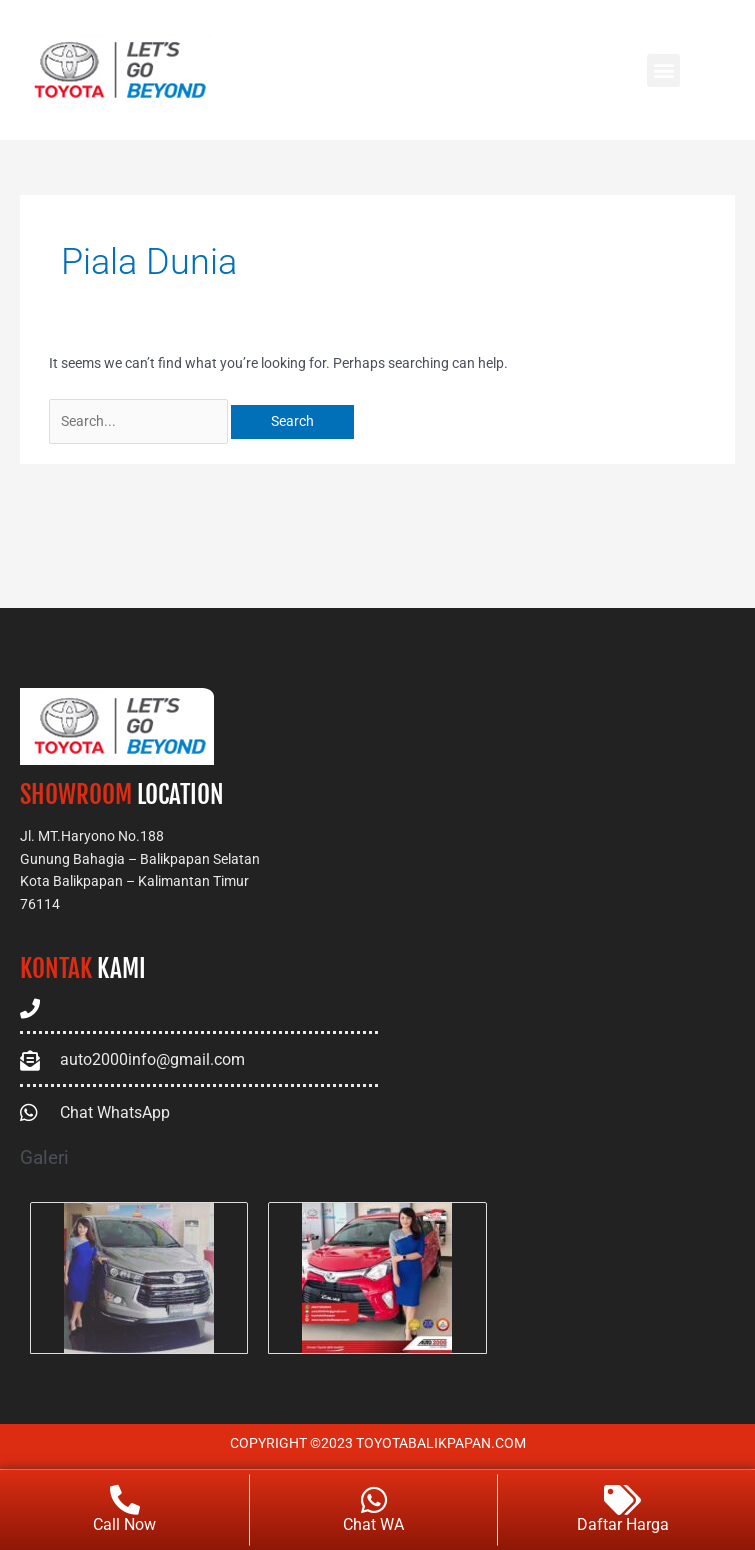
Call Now (124, 1525)
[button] (663, 70)
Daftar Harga (623, 1525)
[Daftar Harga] (623, 1501)
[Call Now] (125, 1501)
